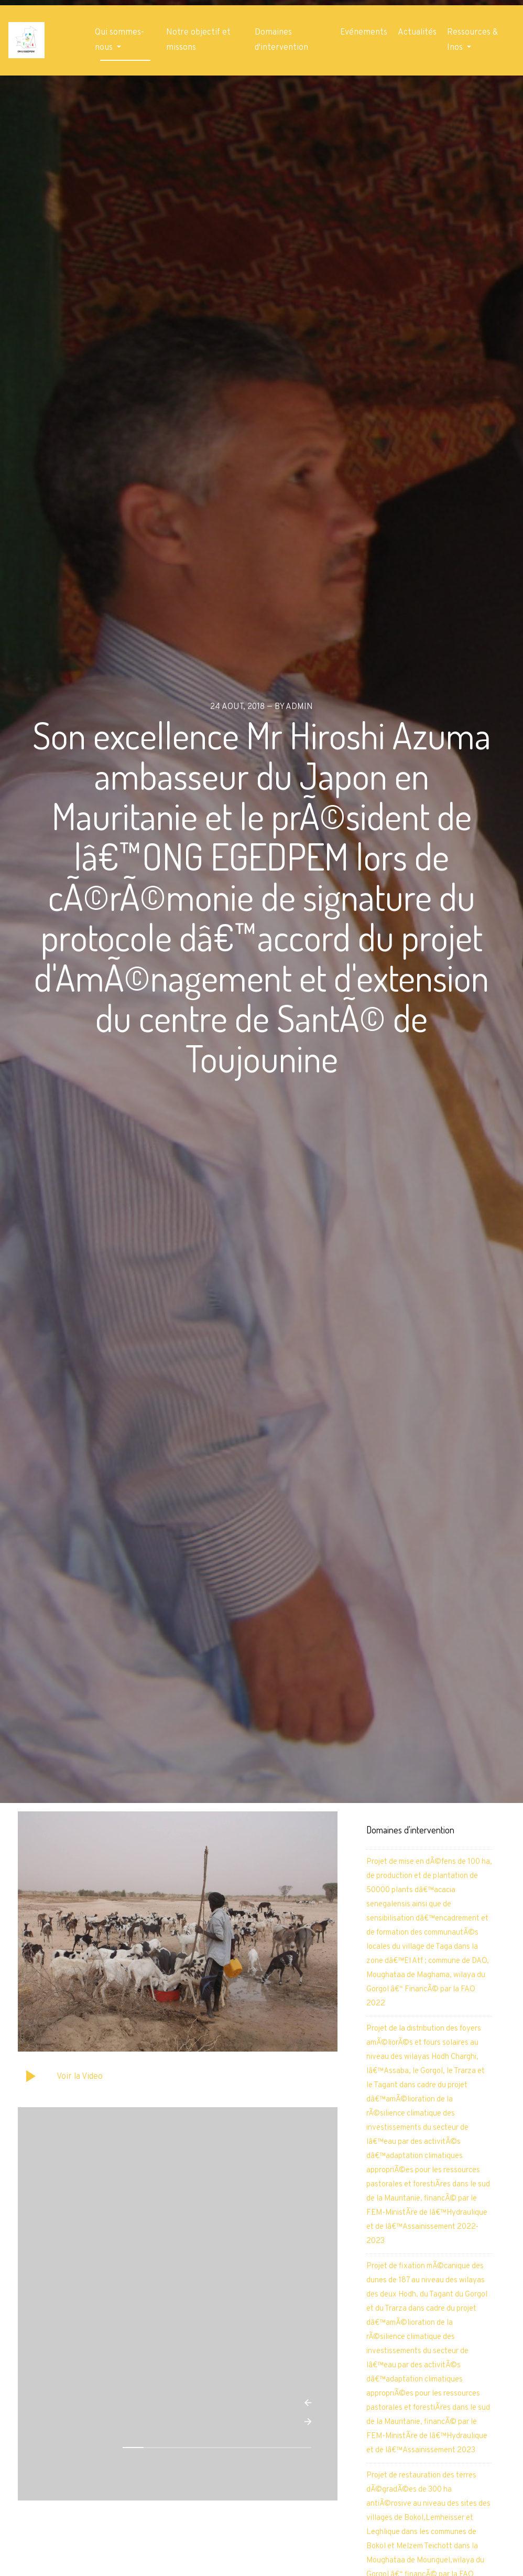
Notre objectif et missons (198, 40)
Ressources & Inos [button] (472, 40)
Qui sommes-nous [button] (119, 40)
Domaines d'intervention (281, 40)
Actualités (417, 32)
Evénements (363, 32)
